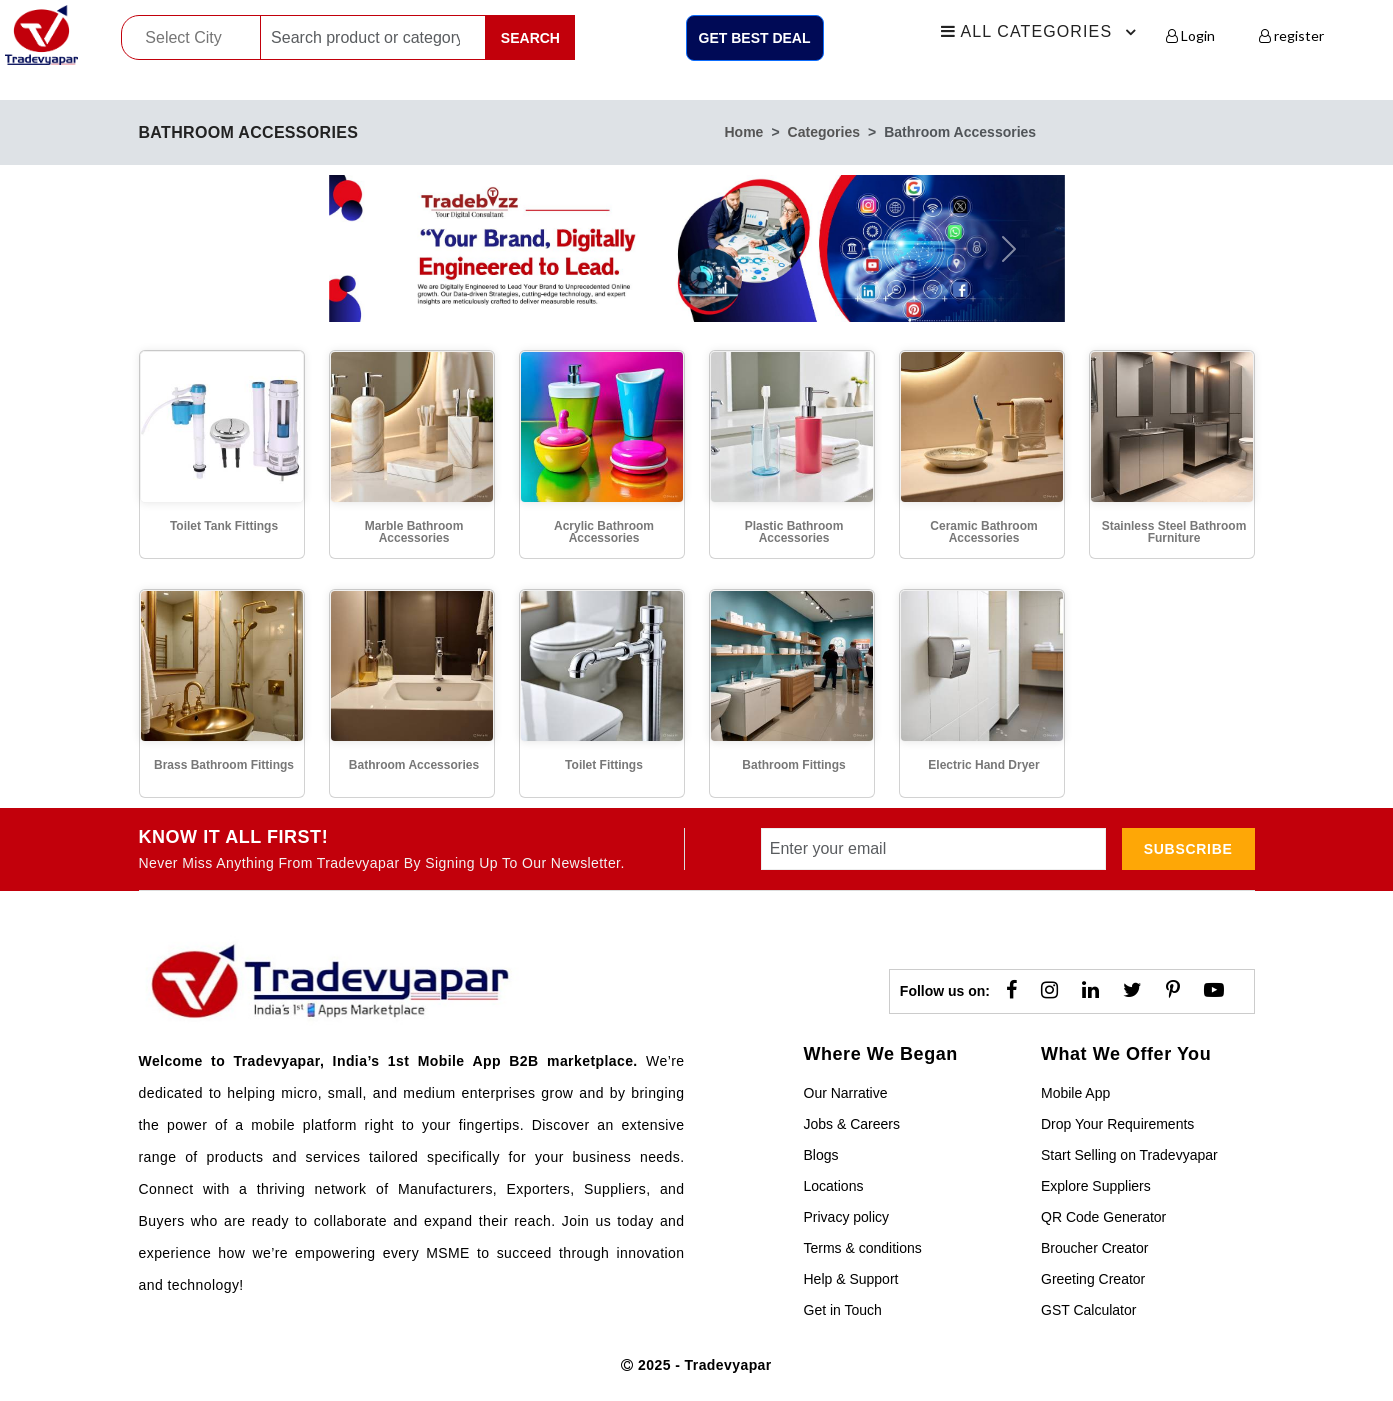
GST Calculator (1088, 1310)
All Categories (1042, 32)
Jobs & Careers (852, 1124)
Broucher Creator (1094, 1248)
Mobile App (1075, 1093)
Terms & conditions (863, 1248)
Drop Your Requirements (1117, 1124)
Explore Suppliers (1096, 1186)
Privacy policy (847, 1217)
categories (824, 132)
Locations (834, 1186)
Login (1190, 35)
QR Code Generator (1103, 1217)
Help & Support (851, 1279)
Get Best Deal (755, 38)
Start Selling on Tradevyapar (1129, 1155)
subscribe (1188, 849)
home (744, 132)
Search (530, 38)
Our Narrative (846, 1093)
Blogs (821, 1155)
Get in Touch (843, 1310)
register (1291, 35)
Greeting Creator (1093, 1279)
